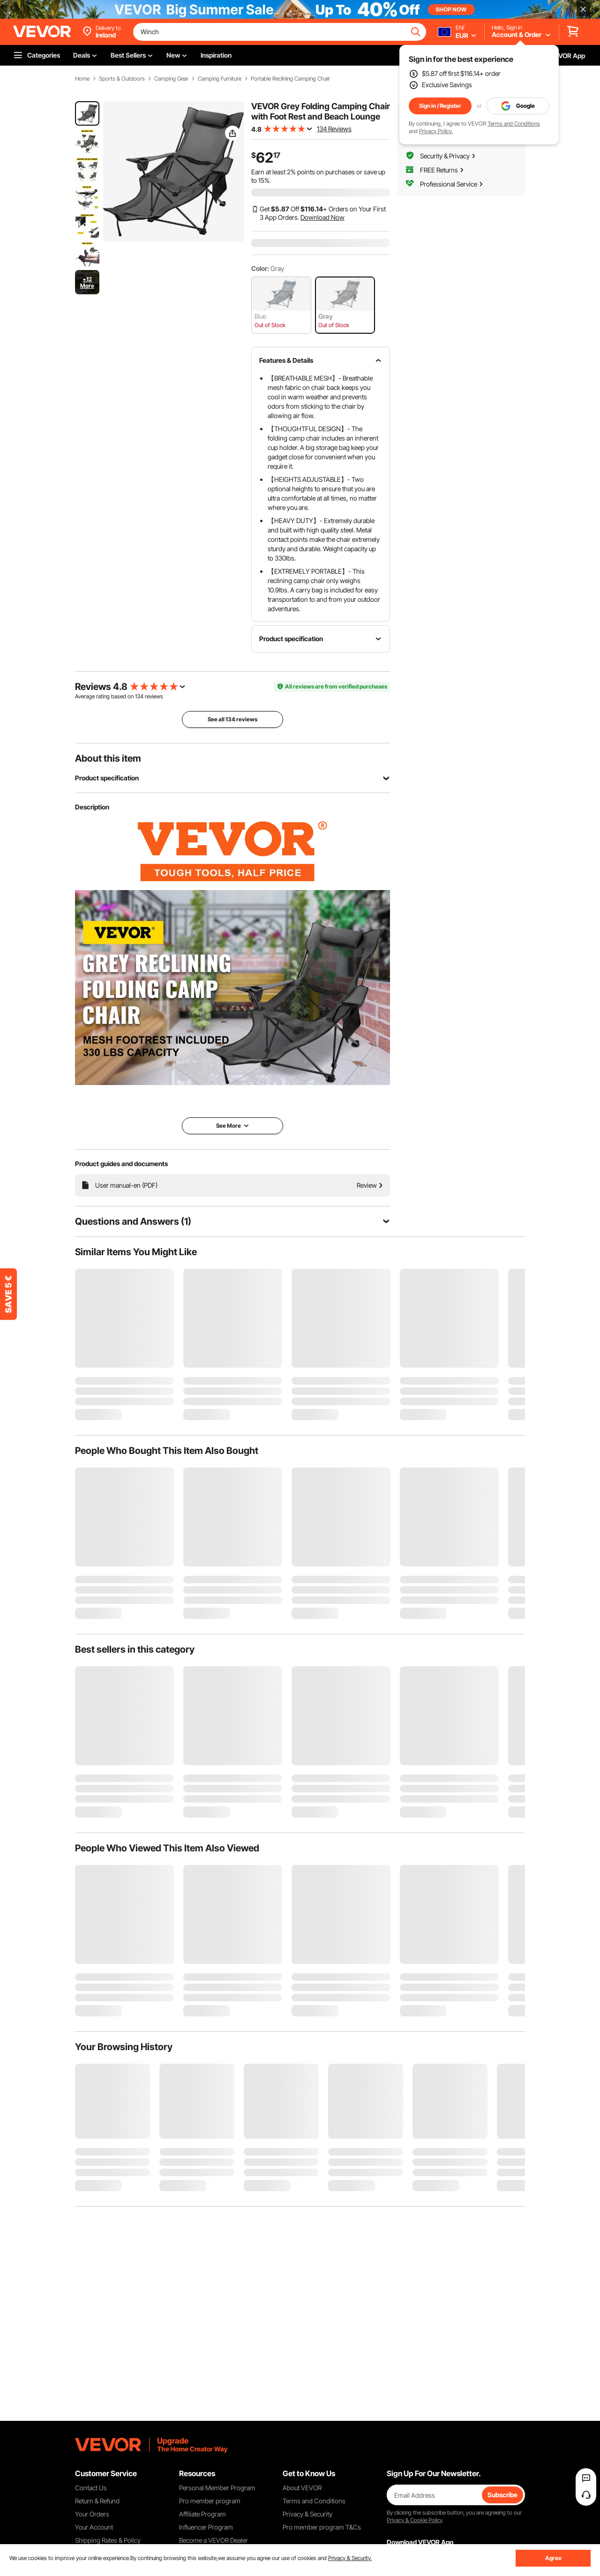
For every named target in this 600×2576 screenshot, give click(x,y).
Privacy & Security (307, 2514)
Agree (553, 2557)
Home (82, 78)
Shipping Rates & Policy (108, 2540)
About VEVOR (302, 2488)
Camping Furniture (219, 78)
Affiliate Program (202, 2514)
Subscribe (503, 2495)
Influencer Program (206, 2527)
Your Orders (92, 2514)
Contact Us (91, 2488)
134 (139, 696)
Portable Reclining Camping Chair (290, 78)
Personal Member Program (217, 2488)
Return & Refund (97, 2501)
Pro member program (209, 2501)
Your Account (94, 2527)
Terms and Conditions (514, 123)
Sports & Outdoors (122, 78)
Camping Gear (171, 78)
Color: (260, 268)
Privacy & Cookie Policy (414, 2520)
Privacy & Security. (350, 2557)
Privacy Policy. (436, 131)
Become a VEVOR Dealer (213, 2540)
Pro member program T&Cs (322, 2527)
